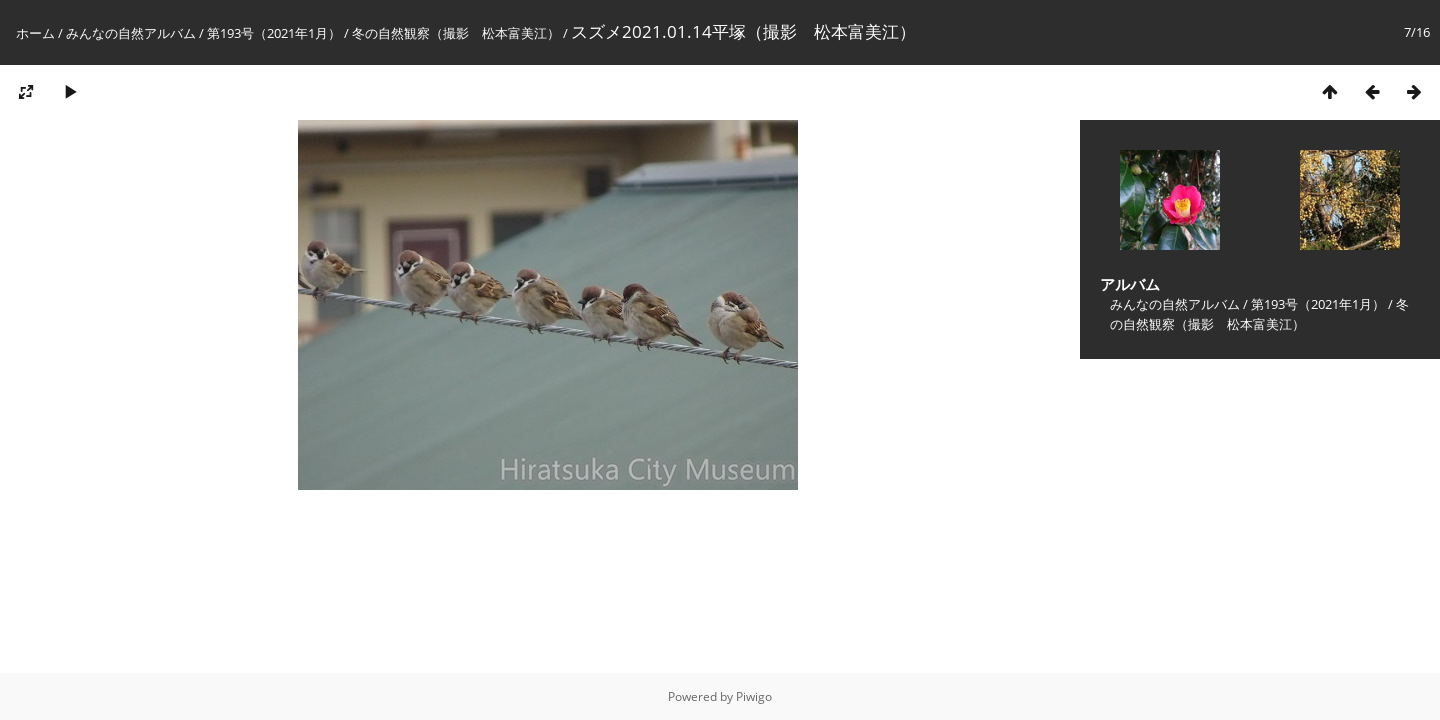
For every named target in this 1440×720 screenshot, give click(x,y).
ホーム (35, 33)
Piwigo (754, 696)
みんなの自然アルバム (131, 33)
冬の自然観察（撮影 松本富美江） (456, 33)
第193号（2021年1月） (274, 33)
